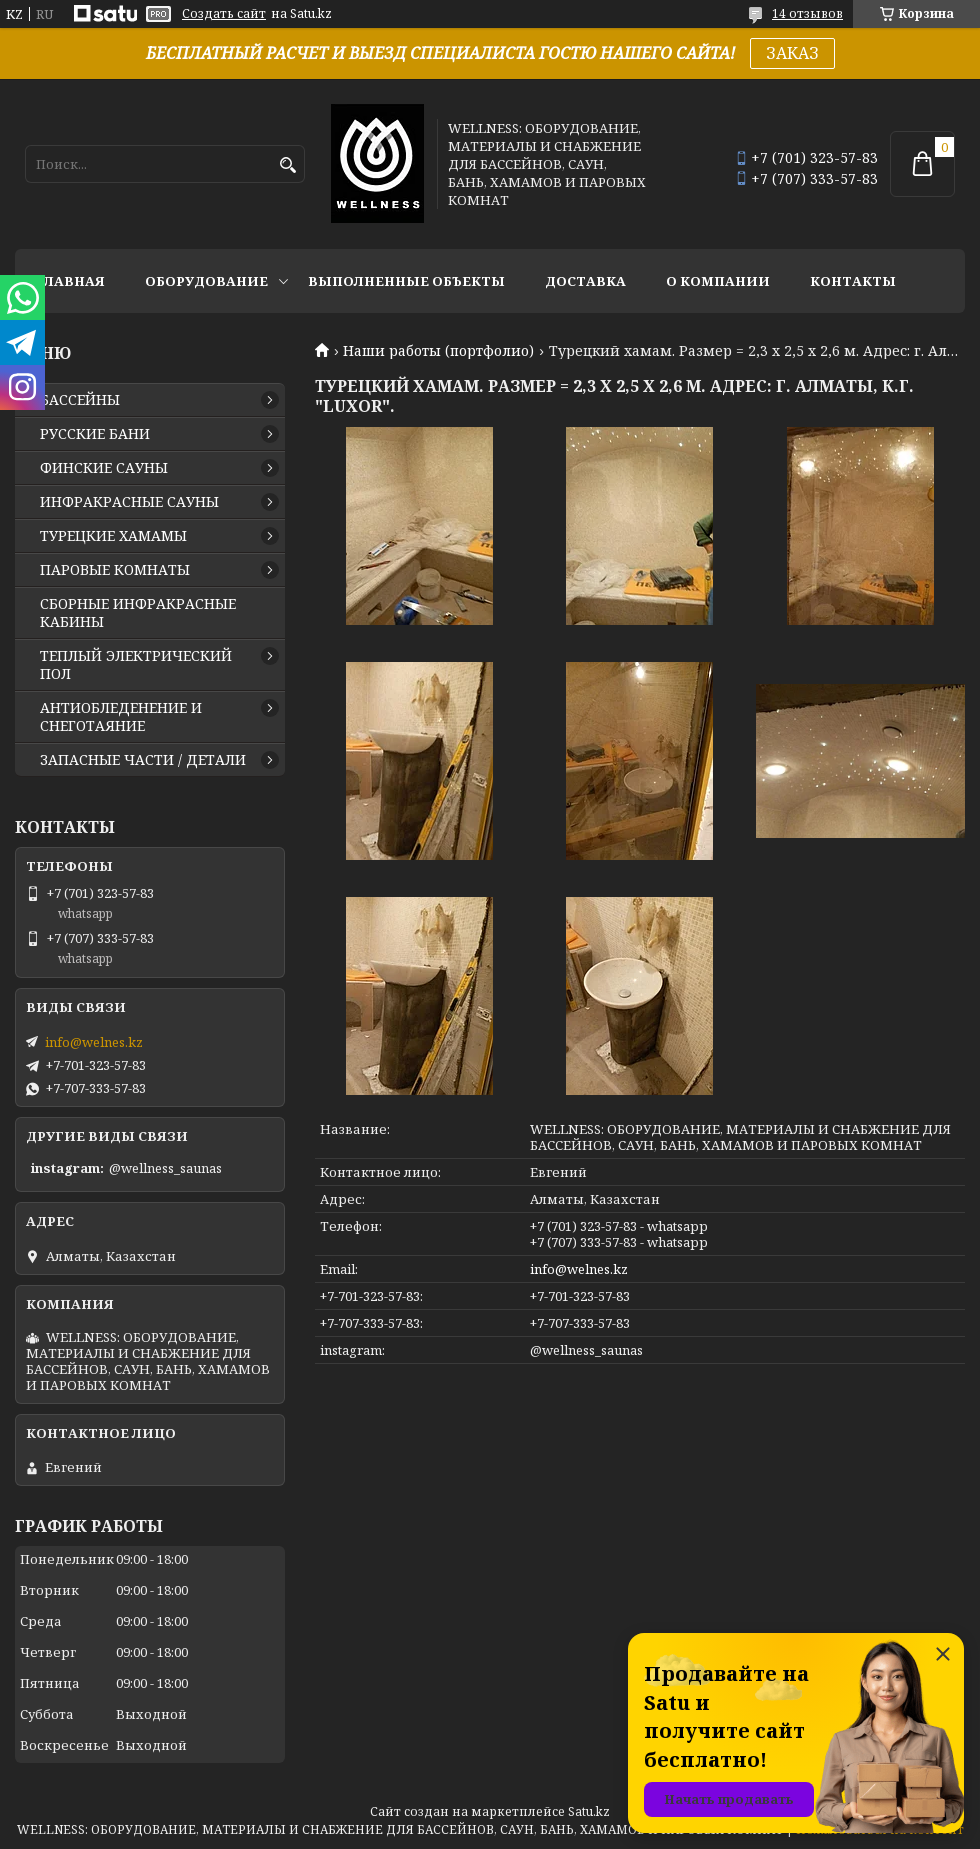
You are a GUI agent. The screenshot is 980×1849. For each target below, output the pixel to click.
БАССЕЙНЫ (80, 400)
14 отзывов (807, 13)
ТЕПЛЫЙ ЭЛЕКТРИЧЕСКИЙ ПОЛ (136, 665)
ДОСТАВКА (585, 281)
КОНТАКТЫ (853, 281)
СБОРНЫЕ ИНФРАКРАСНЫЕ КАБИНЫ (138, 613)
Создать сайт (224, 14)
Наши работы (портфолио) (438, 351)
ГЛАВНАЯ (70, 281)
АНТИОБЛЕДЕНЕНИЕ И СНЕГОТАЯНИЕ (121, 717)
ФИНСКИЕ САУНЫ (104, 468)
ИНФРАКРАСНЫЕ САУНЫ (129, 502)
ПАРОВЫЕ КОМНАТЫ (115, 570)
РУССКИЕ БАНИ (95, 434)
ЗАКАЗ (792, 53)
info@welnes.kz (579, 1269)
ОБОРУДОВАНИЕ (206, 281)
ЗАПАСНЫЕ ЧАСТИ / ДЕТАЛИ (143, 760)
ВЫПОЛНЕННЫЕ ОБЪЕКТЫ (406, 281)
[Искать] (287, 165)
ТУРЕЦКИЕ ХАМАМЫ (113, 536)
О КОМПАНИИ (718, 281)
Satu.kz (589, 1811)
